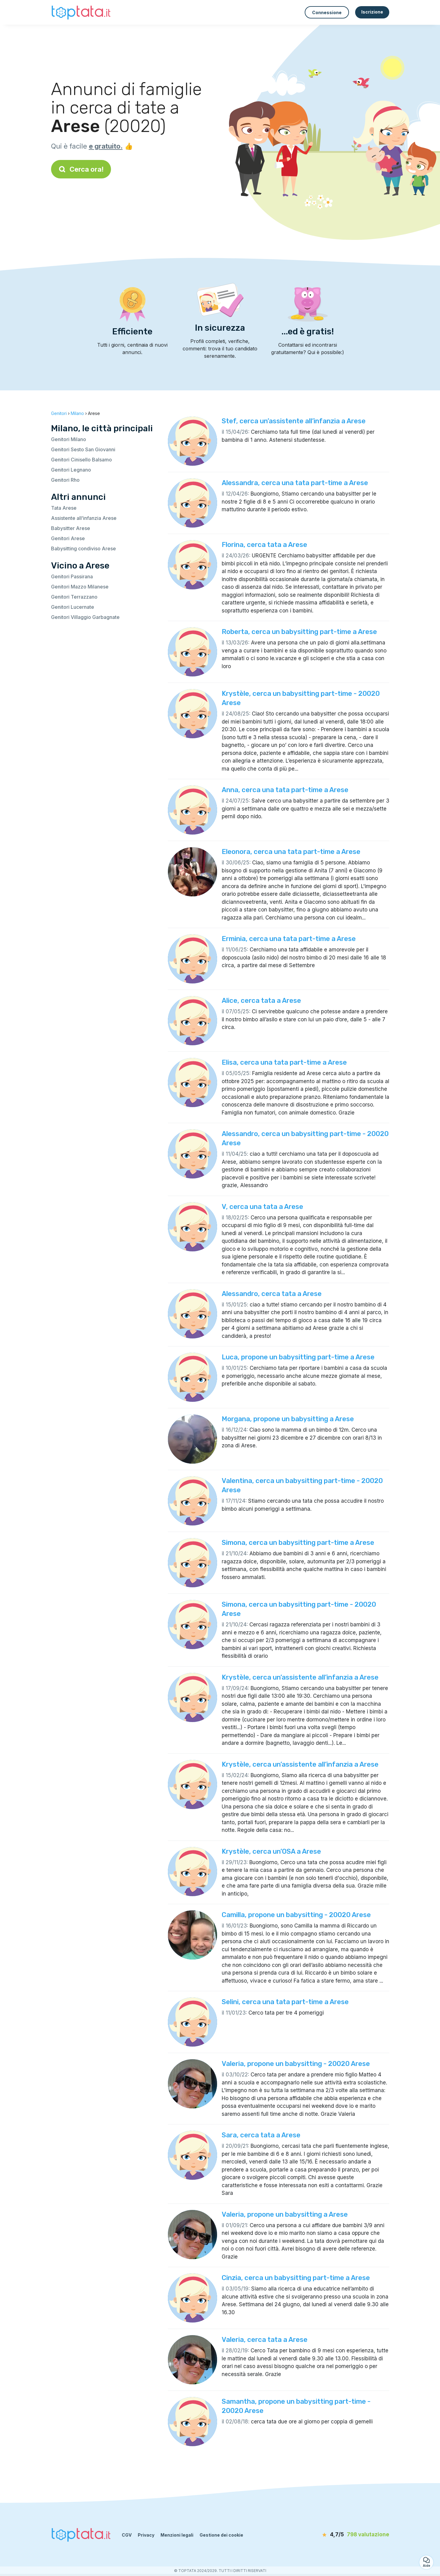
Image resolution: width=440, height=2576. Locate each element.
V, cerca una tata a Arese (262, 1206)
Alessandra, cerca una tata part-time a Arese (295, 483)
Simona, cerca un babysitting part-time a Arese (298, 1542)
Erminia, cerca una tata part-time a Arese (289, 939)
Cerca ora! (81, 169)
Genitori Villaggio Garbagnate (85, 617)
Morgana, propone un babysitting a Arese (288, 1419)
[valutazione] (354, 2535)
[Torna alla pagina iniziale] (82, 12)
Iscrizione (372, 11)
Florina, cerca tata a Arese (264, 544)
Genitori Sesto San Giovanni (83, 449)
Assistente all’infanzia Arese (84, 518)
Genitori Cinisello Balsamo (81, 460)
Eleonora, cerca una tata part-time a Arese (291, 851)
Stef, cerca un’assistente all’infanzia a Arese (294, 421)
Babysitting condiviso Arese (83, 548)
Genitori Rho (65, 480)
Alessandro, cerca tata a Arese (272, 1294)
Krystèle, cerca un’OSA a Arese (271, 1851)
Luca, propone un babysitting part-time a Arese (298, 1357)
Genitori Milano (68, 439)
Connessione (327, 12)
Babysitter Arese (70, 528)
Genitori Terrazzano (74, 597)
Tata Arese (64, 508)
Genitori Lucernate (72, 607)
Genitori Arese (68, 538)
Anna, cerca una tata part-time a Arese (285, 790)
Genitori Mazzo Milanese (80, 587)
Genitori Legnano (71, 470)
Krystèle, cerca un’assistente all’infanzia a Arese (300, 1677)
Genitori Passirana (72, 576)
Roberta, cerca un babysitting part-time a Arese (299, 632)
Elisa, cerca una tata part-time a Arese (284, 1062)
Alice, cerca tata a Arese (261, 1000)
